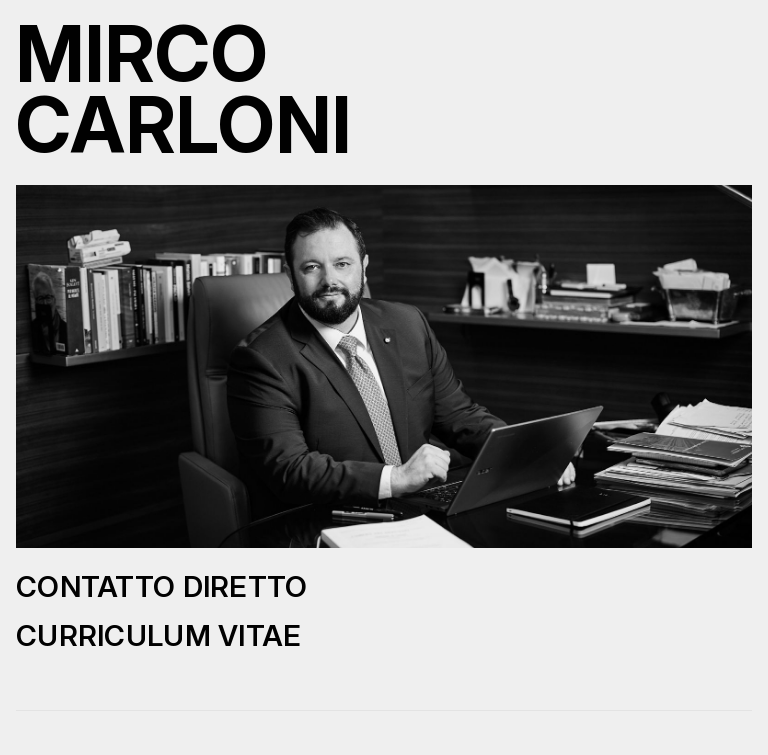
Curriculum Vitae (159, 635)
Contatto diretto (162, 586)
